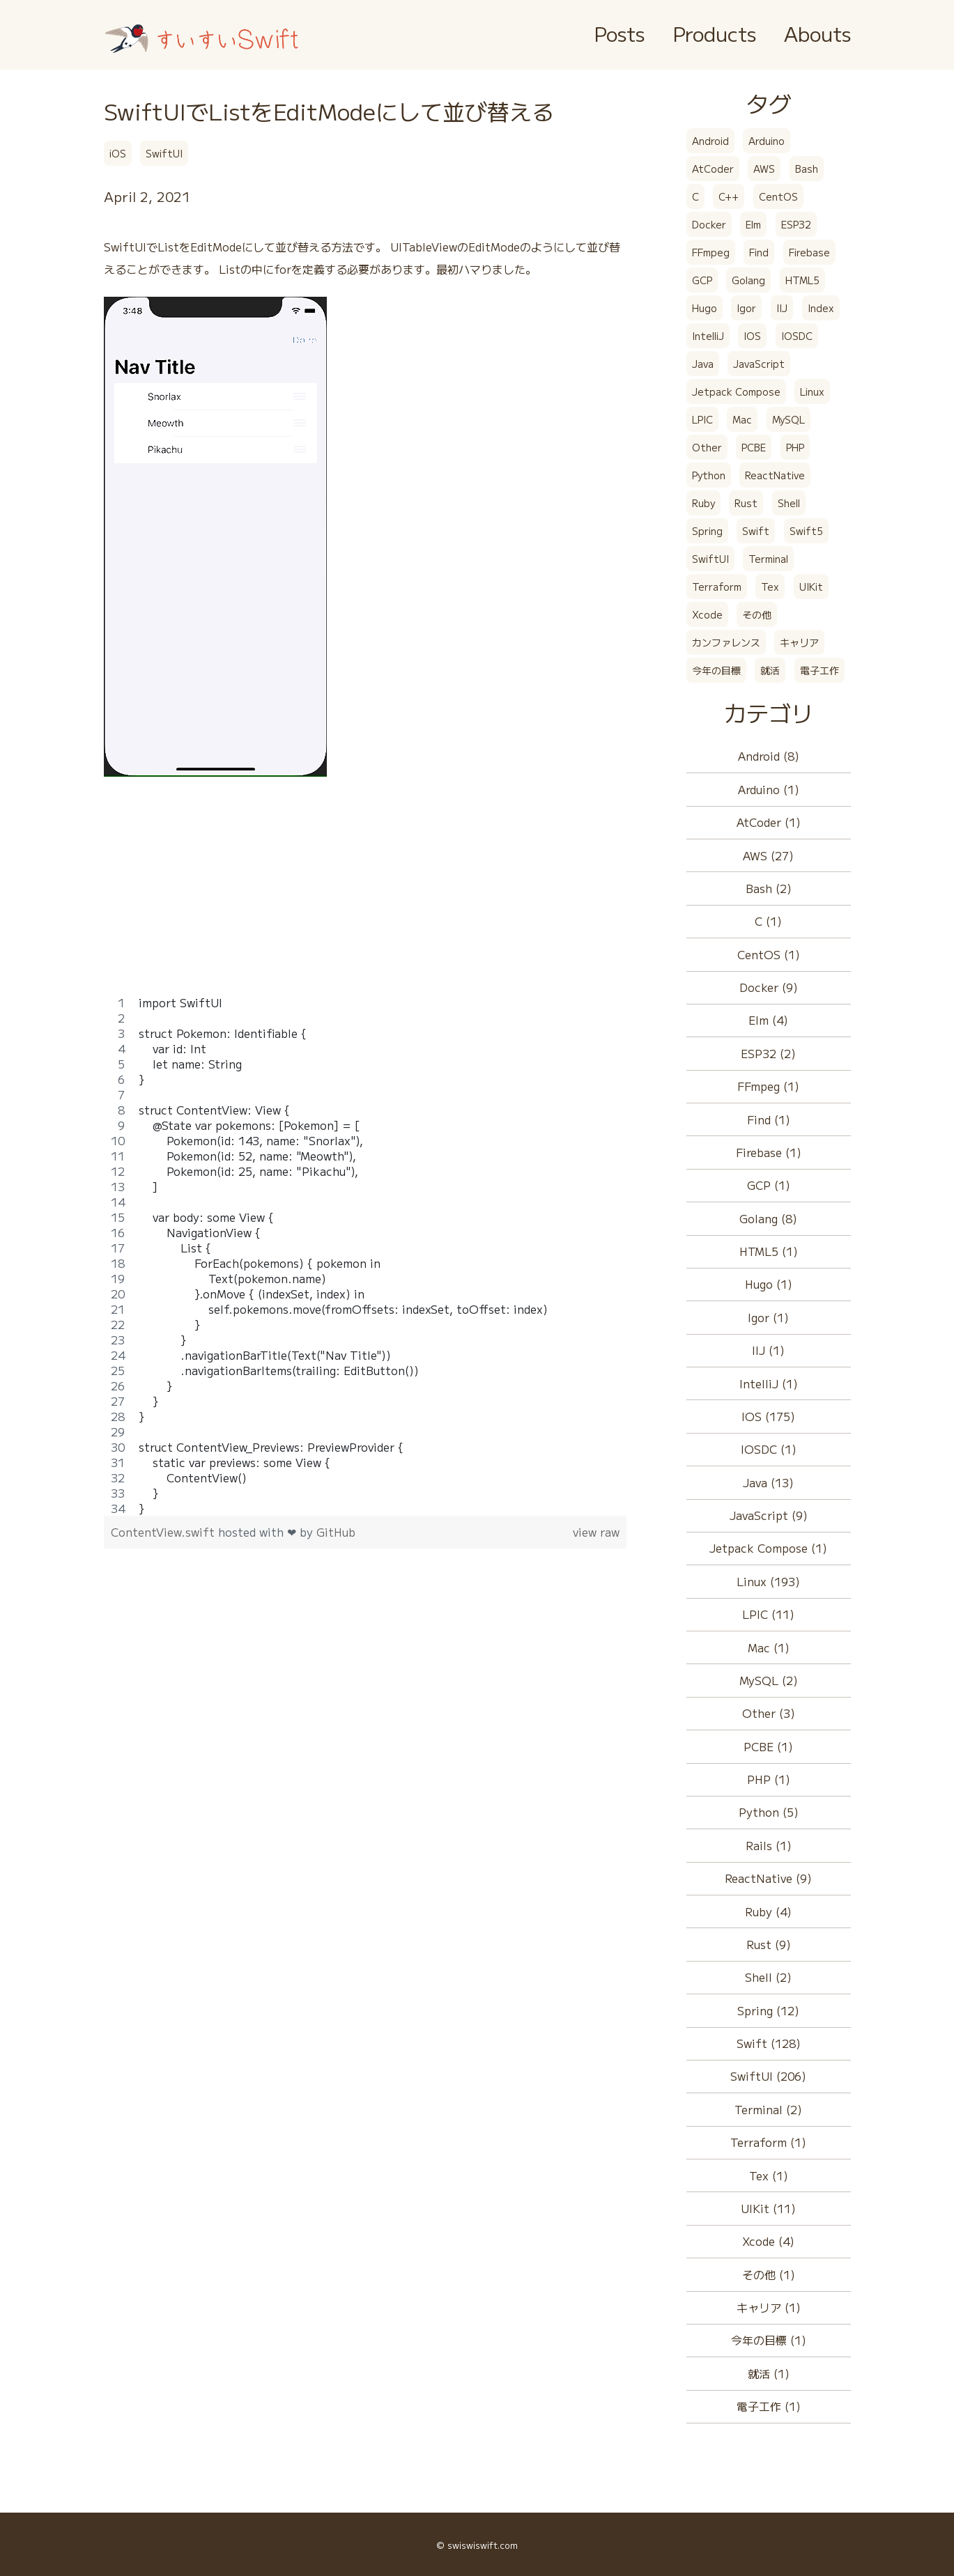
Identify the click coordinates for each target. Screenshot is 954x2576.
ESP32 (796, 224)
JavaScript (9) (769, 1515)
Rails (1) (769, 1845)
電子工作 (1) (769, 2406)
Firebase (809, 252)
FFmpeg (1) (768, 1086)
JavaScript (759, 364)
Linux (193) (768, 1581)
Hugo (704, 308)
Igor (746, 308)
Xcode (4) (768, 2241)
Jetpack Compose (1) (768, 1547)
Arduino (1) (768, 789)
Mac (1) (769, 1647)
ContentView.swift (164, 1531)
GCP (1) (768, 1185)
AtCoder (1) (769, 822)
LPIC (702, 419)
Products (714, 33)
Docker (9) (768, 987)
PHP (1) (768, 1779)
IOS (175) (768, 1416)
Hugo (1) (768, 1283)
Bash (806, 169)
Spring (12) (768, 2010)
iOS (117, 153)
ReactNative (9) (768, 1878)
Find (759, 252)
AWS (764, 169)
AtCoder (713, 169)
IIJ (781, 308)
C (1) (768, 921)
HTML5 (802, 280)
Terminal (768, 559)
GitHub (335, 1531)
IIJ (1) (768, 1350)
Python (708, 475)
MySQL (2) (768, 1680)
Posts (619, 33)
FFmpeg (711, 252)
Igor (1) (768, 1317)
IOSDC (797, 336)
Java (703, 364)
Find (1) (768, 1119)
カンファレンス (726, 642)
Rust (745, 503)
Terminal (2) (768, 2109)
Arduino (766, 141)
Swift (755, 531)
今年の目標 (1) (768, 2339)
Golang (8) (768, 1218)
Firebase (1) (768, 1152)
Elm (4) (768, 1019)
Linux (812, 391)
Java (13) (768, 1482)
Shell (789, 503)
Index (821, 308)
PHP (795, 447)
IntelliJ (708, 336)
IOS (752, 336)
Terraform (716, 586)
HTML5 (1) (768, 1251)
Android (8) (768, 755)
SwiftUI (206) (768, 2075)
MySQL (788, 419)
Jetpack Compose (736, 391)
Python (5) (769, 1811)
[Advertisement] (365, 897)
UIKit (811, 586)
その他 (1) (768, 2274)
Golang (748, 280)
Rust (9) (768, 1944)
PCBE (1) (768, 1746)
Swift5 (806, 531)
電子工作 (819, 670)
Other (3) (768, 1713)
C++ (728, 196)
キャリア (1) (769, 2307)
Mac (742, 419)
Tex (770, 586)
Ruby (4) (768, 1911)
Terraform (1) (768, 2142)
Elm (753, 224)
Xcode (707, 614)
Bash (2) (769, 888)
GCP (702, 280)
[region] (365, 1255)
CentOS (778, 196)
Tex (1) (768, 2175)
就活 (770, 670)
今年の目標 (716, 670)
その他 (756, 614)
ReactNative (775, 475)
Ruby (703, 503)
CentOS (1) (768, 954)
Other (707, 447)
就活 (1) (769, 2373)
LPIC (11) (768, 1614)
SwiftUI (164, 153)
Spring (707, 531)
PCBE (753, 447)
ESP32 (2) (768, 1053)
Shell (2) (768, 1977)
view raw (596, 1531)
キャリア (799, 642)
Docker (709, 224)
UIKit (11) (768, 2208)
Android (710, 141)
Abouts (817, 33)
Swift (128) (769, 2043)
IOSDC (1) (769, 1449)
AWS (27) (768, 855)
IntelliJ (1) (768, 1383)
